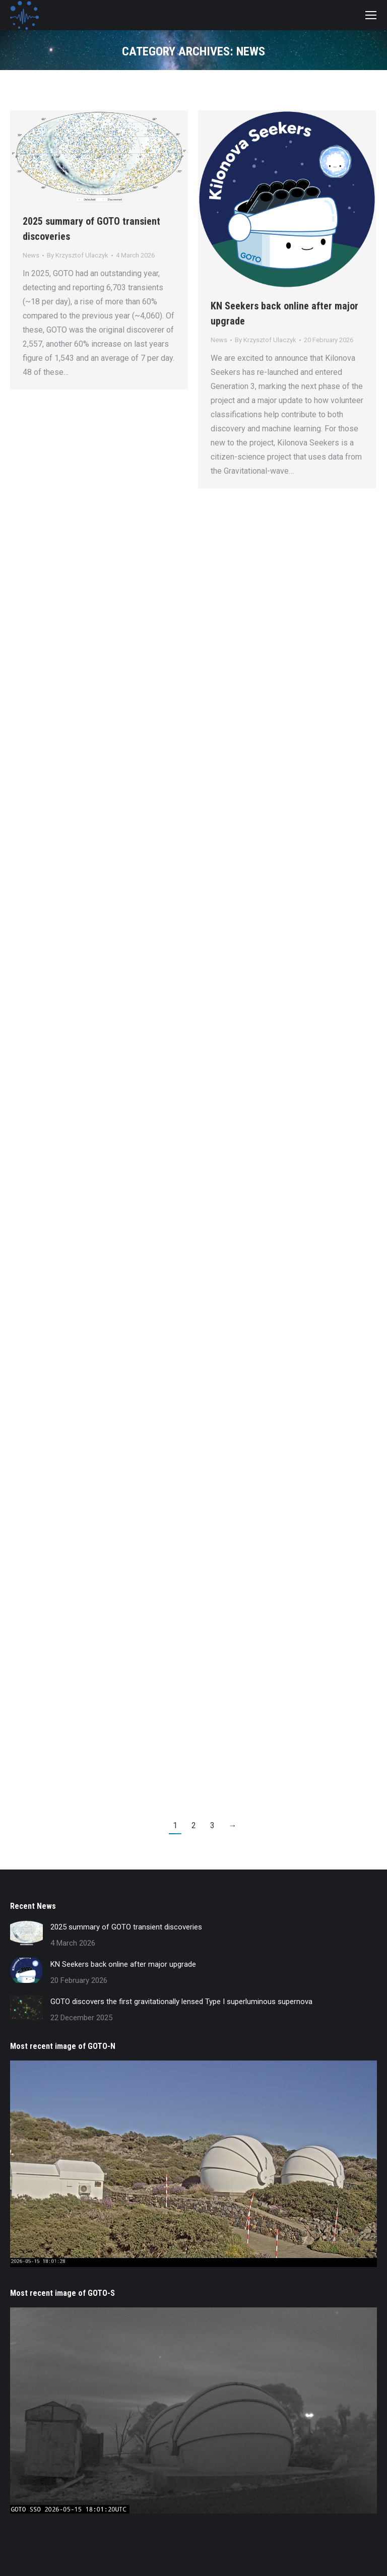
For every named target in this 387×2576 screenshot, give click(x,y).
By (77, 255)
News (31, 255)
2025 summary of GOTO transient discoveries (126, 1926)
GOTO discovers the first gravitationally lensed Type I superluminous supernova (181, 2001)
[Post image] (26, 1933)
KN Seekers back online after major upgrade (123, 1964)
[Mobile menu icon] (371, 15)
